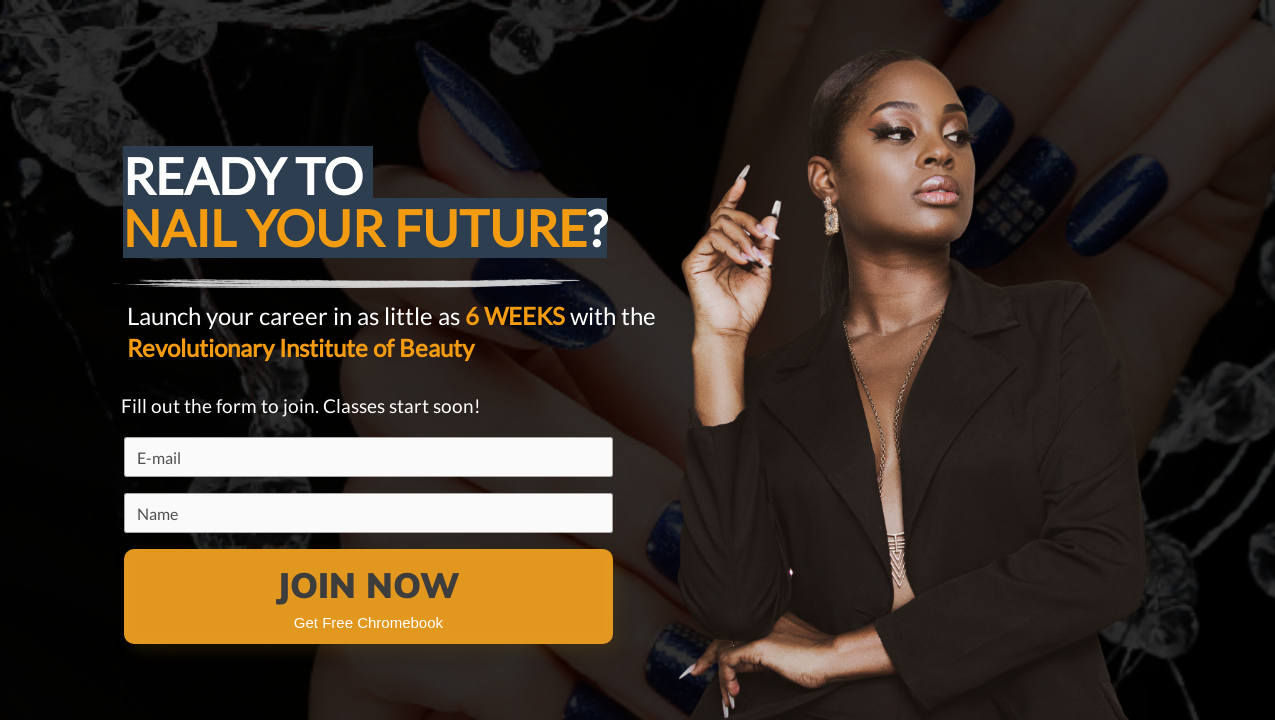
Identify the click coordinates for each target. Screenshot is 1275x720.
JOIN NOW (368, 585)
